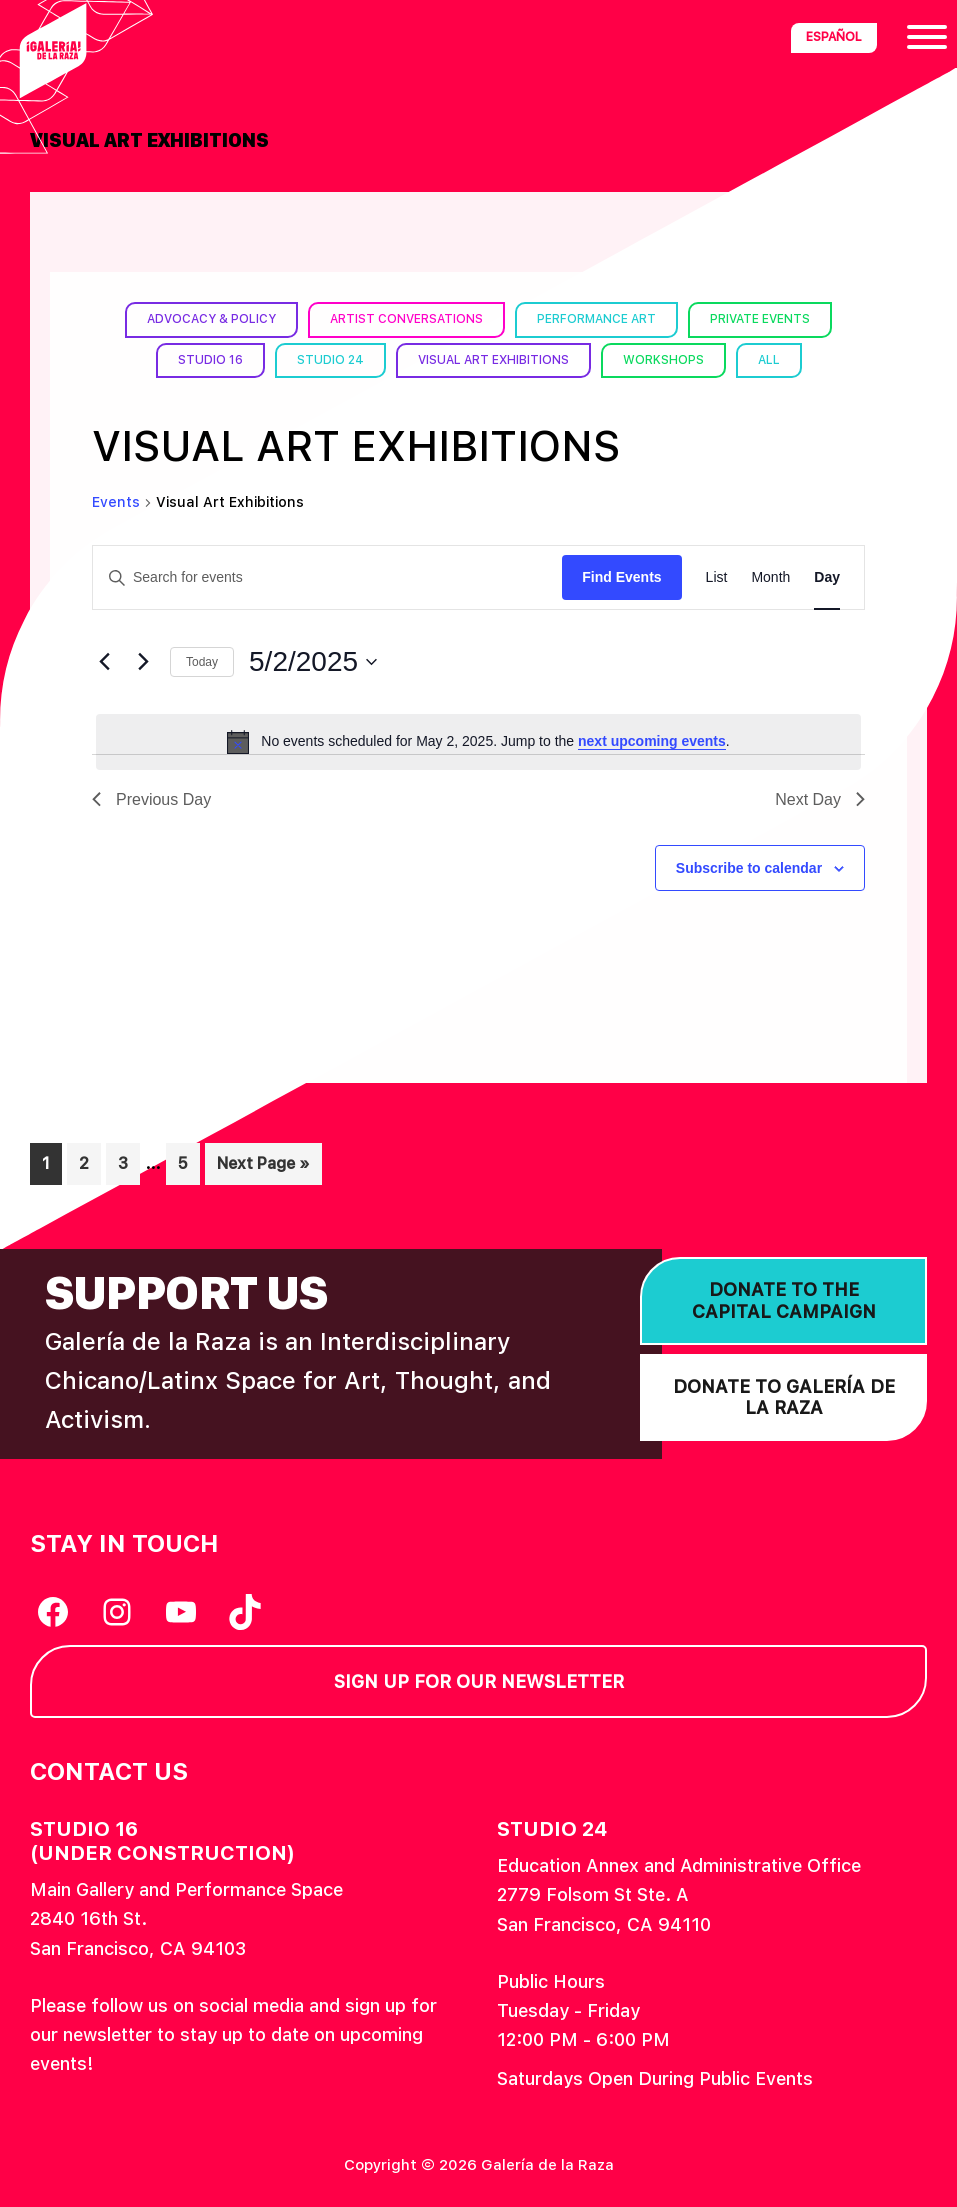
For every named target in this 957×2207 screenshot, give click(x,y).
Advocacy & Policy (211, 319)
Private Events (760, 319)
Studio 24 (330, 360)
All (769, 360)
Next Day (820, 799)
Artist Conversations (406, 319)
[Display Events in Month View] (770, 577)
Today (202, 662)
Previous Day (151, 799)
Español (834, 37)
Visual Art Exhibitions (493, 360)
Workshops (663, 360)
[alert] (478, 742)
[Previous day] (104, 662)
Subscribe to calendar (749, 868)
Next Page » (263, 1167)
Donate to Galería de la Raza (784, 1397)
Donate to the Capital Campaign (784, 1300)
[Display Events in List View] (717, 577)
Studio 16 (210, 360)
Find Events (621, 577)
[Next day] (143, 662)
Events (116, 502)
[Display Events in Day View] (827, 577)
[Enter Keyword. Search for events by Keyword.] (327, 577)
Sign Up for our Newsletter (479, 1681)
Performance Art (596, 319)
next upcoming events (652, 741)
